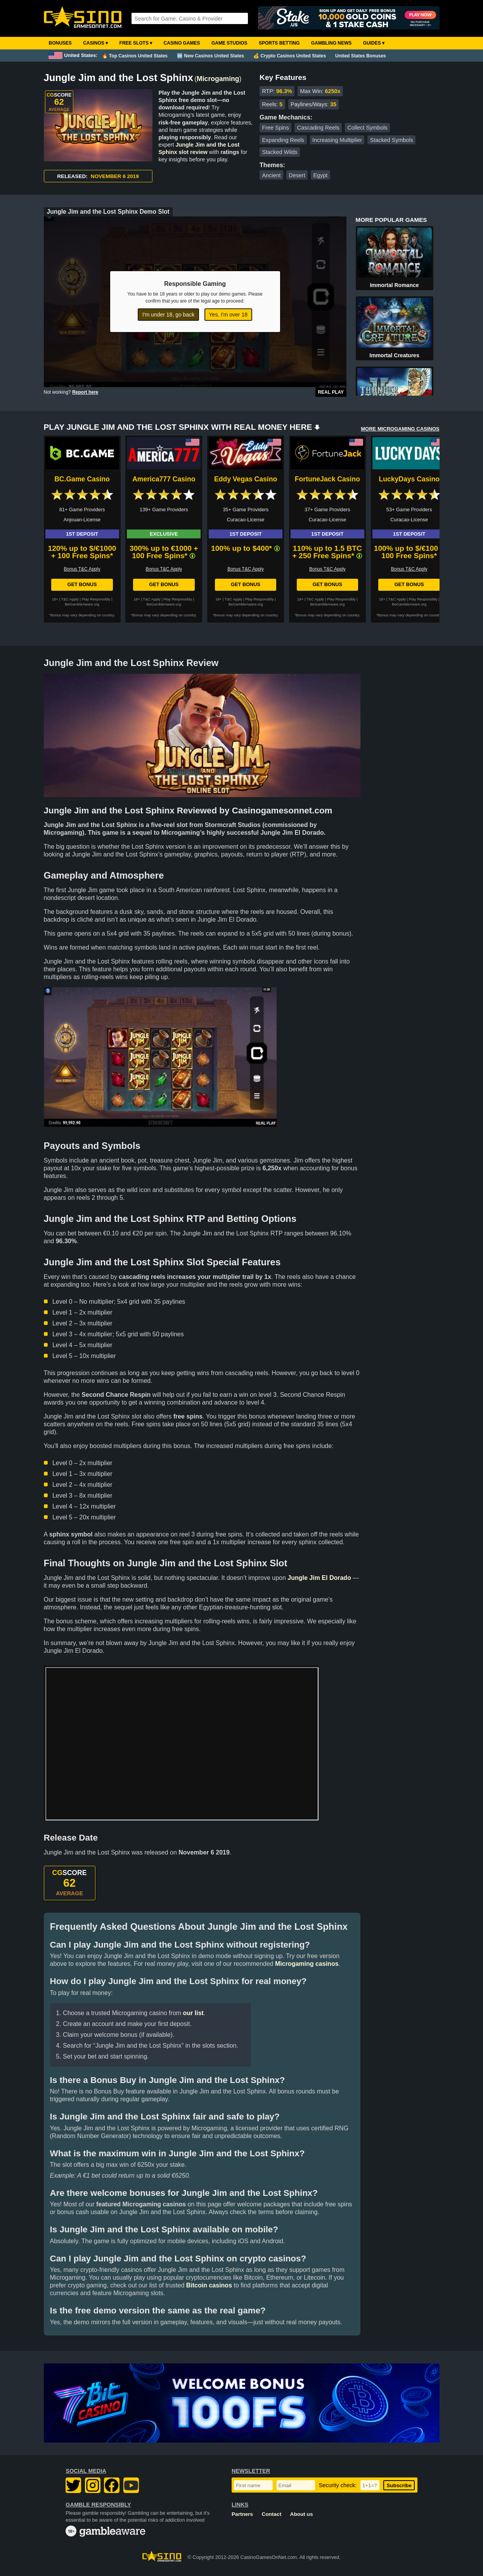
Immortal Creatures (394, 355)
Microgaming (218, 79)
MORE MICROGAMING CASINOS (400, 429)
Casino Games (182, 43)
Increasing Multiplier (337, 140)
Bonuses (60, 43)
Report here (85, 392)
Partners (242, 2514)
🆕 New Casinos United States (210, 56)
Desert (297, 175)
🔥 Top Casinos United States (135, 56)
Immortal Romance (394, 285)
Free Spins (275, 128)
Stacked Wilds (279, 152)
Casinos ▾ (95, 43)
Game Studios (229, 43)
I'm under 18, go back (168, 314)
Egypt (320, 175)
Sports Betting (279, 43)
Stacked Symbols (391, 140)
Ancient (271, 175)
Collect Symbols (367, 128)
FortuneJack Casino (327, 479)
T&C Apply (70, 599)
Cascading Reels (318, 128)
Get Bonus (82, 584)
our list (193, 2013)
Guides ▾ (373, 43)
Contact (272, 2514)
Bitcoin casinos (209, 2285)
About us (301, 2514)
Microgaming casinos (307, 1963)
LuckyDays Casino (409, 479)
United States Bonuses (360, 56)
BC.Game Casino (82, 479)
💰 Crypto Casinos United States (289, 56)
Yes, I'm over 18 (228, 314)
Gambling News (331, 43)
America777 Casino (163, 479)
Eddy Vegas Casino (245, 479)
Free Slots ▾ (135, 43)
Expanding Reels (283, 140)
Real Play (331, 392)
